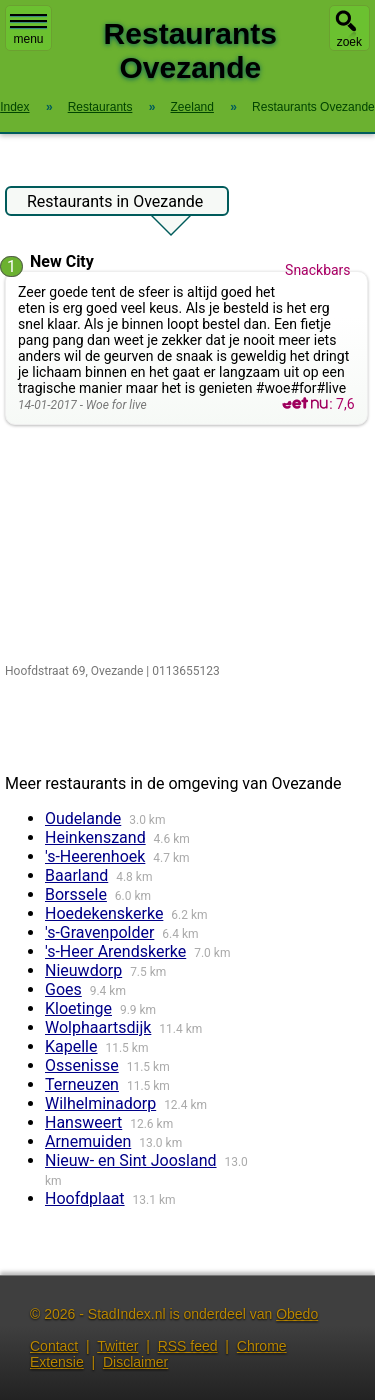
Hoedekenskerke (104, 913)
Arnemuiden (88, 1141)
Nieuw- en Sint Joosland (131, 1160)
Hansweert (83, 1122)
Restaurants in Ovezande (115, 204)
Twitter (117, 1346)
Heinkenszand (95, 837)
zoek (349, 42)
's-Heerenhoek (95, 856)
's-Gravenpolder (99, 932)
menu (28, 30)
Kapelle (71, 1046)
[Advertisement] (187, 545)
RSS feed (188, 1346)
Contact (54, 1346)
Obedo (297, 1314)
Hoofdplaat (85, 1198)
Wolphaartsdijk (98, 1027)
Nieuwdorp (83, 970)
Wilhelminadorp (100, 1103)
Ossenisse (82, 1065)
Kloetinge (78, 1008)
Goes (63, 989)
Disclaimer (135, 1362)
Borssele (76, 894)
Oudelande (83, 818)
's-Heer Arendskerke (115, 951)
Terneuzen (82, 1084)
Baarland (76, 875)
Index (14, 107)
